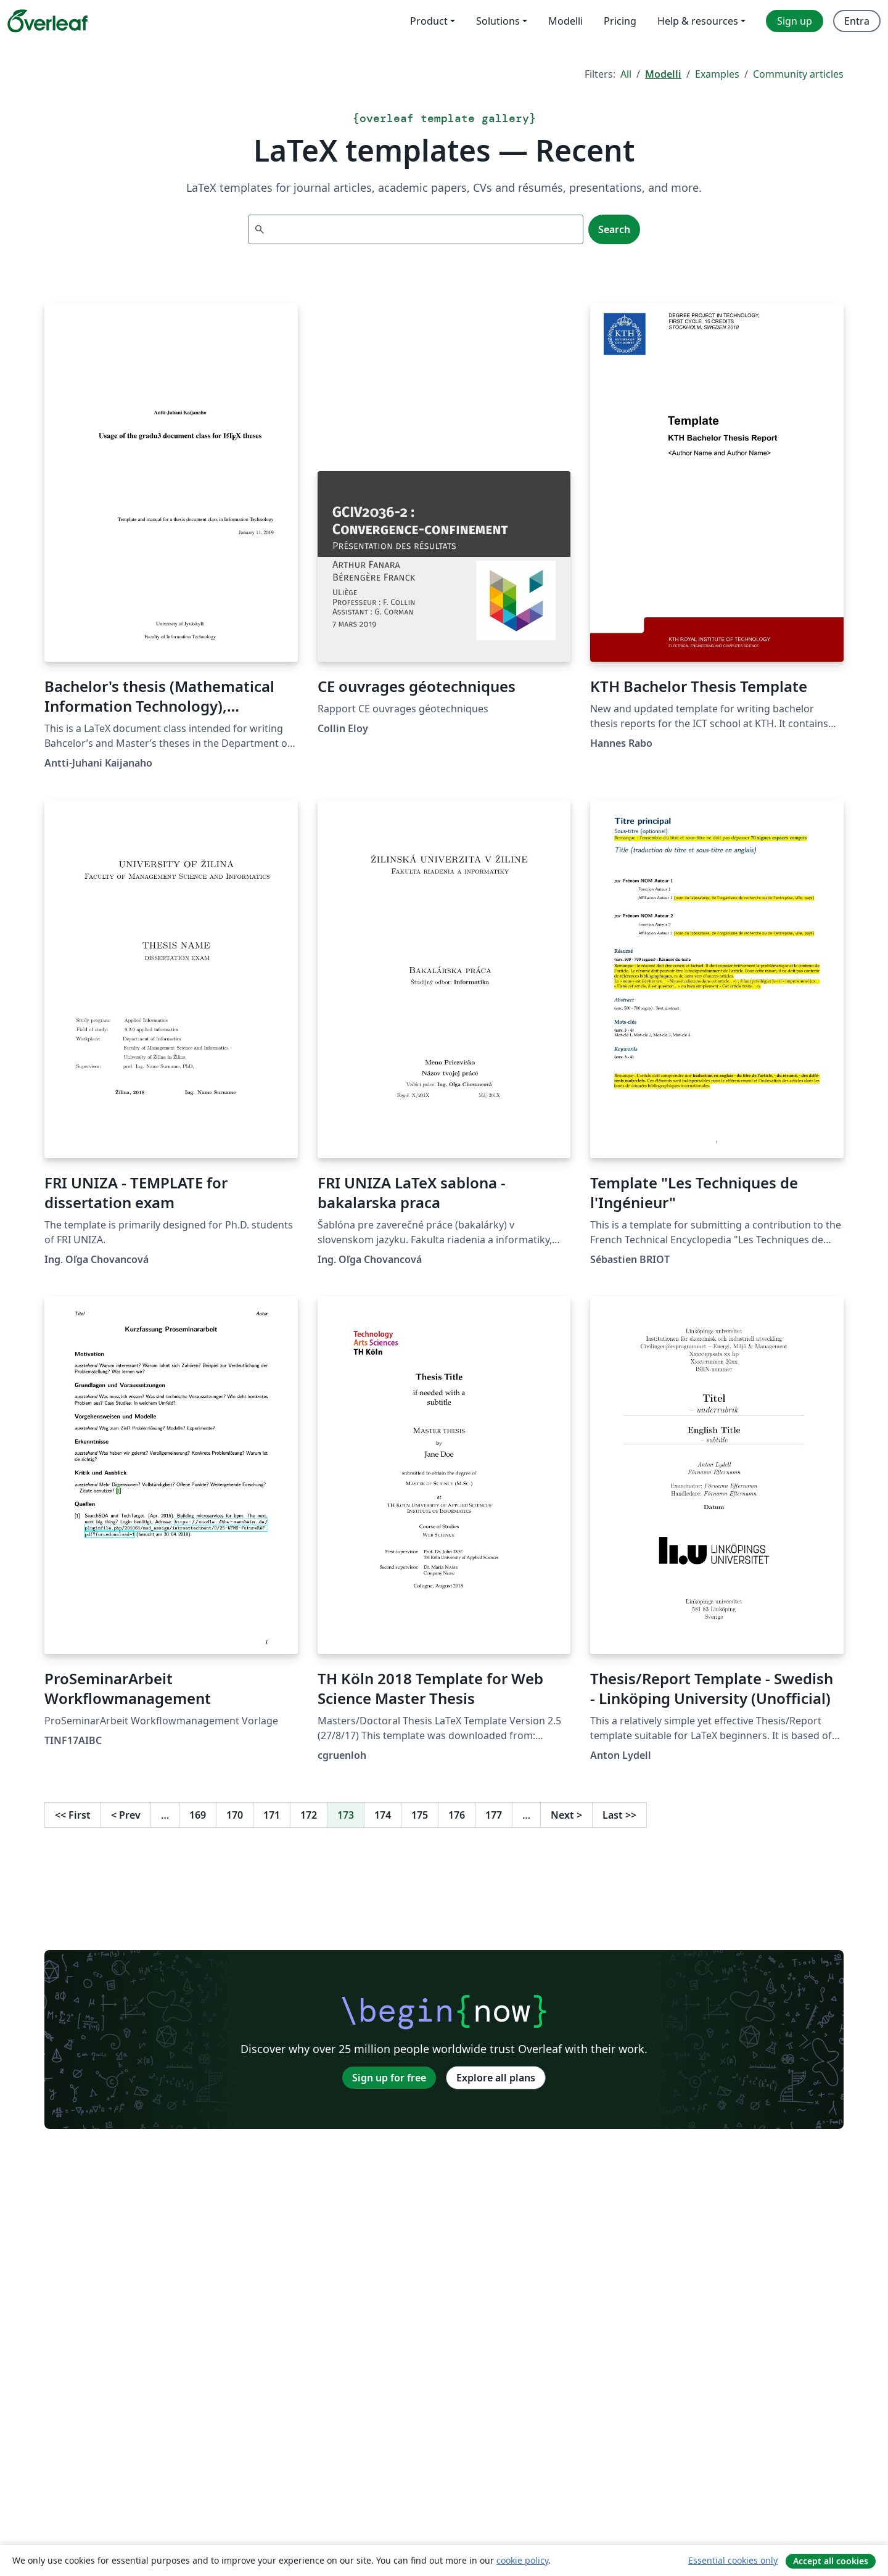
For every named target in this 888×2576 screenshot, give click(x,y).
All (625, 74)
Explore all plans (495, 2077)
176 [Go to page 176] (456, 1815)
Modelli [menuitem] (565, 21)
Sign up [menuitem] (794, 21)
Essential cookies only (733, 2560)
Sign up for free (389, 2077)
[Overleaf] (47, 21)
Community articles (798, 74)
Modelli (663, 74)
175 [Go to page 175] (419, 1815)
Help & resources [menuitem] (697, 21)
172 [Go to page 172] (308, 1815)
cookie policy (522, 2560)
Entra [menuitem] (857, 21)
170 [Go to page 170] (234, 1815)
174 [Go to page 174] (382, 1815)
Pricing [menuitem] (620, 21)
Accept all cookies (830, 2561)
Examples (717, 74)
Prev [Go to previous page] (126, 1815)
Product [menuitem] (429, 21)
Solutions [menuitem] (498, 21)
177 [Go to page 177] (493, 1815)
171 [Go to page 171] (271, 1815)
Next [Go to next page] (566, 1815)
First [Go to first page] (73, 1815)
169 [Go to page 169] (197, 1815)
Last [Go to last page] (619, 1815)
